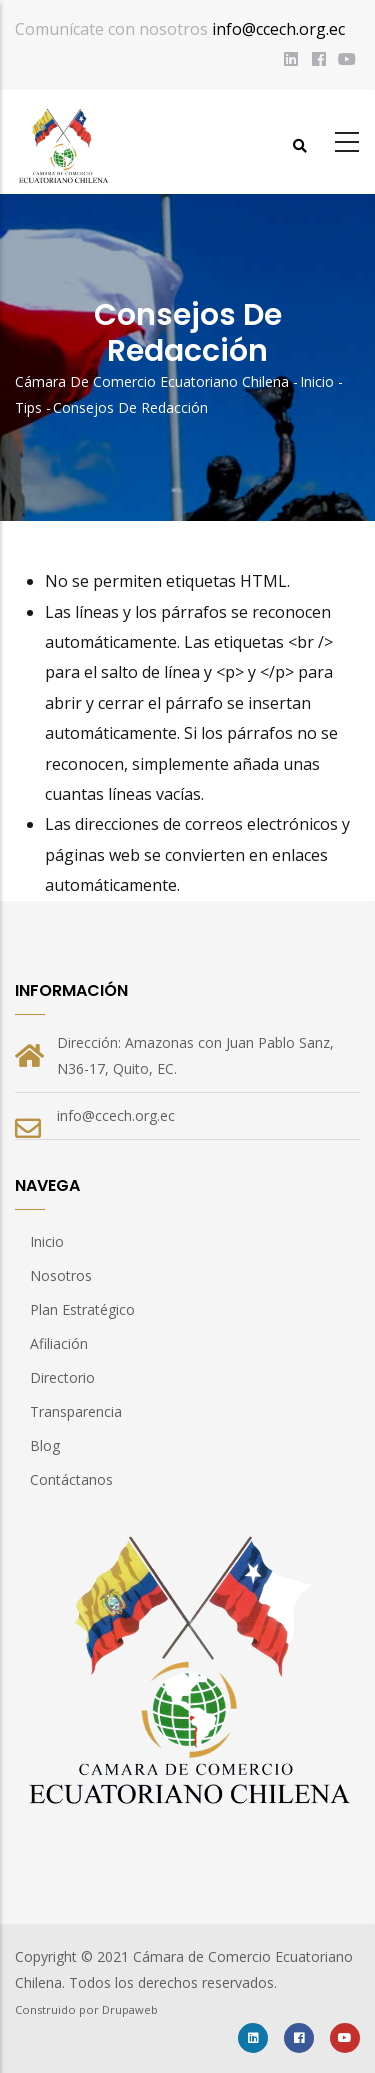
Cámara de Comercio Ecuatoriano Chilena (152, 381)
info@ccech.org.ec (278, 29)
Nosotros (61, 1275)
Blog (45, 1445)
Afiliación (59, 1343)
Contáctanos (71, 1479)
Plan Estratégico (82, 1309)
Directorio (62, 1377)
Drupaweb (130, 2009)
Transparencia (76, 1411)
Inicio (317, 381)
